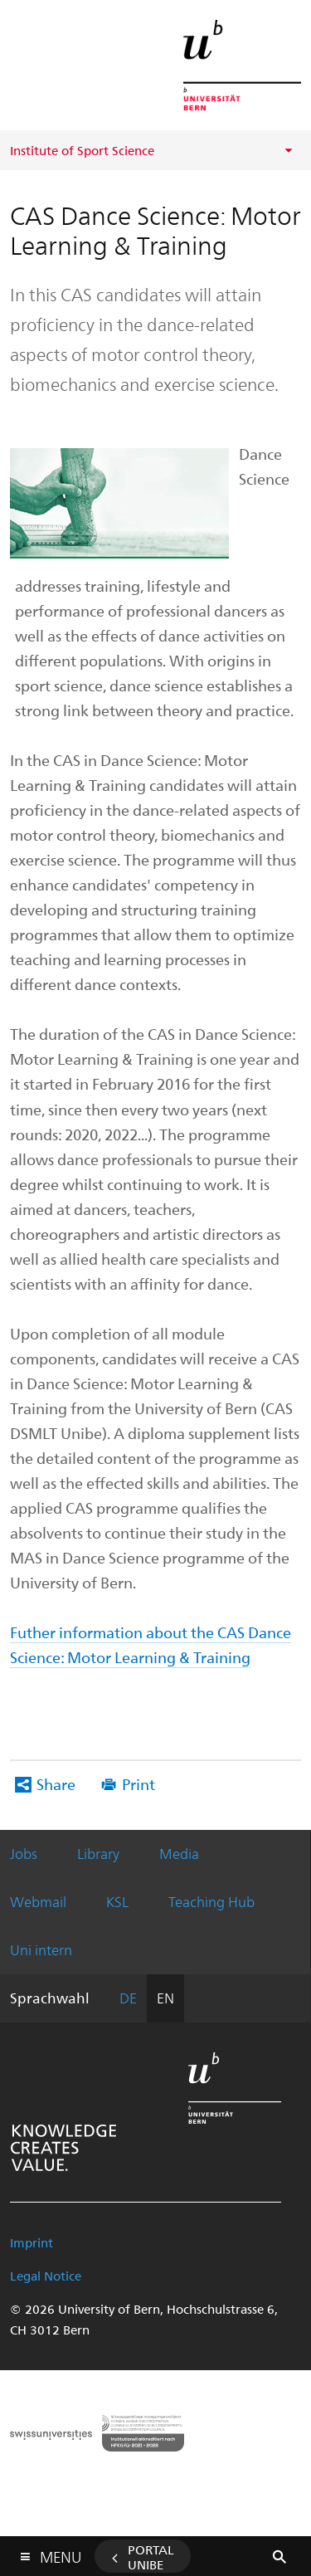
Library (98, 1853)
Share (55, 1783)
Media (179, 1853)
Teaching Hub (211, 1901)
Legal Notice (45, 2275)
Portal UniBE (151, 2557)
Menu (60, 2553)
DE (128, 1997)
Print (138, 1783)
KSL (117, 1901)
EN (165, 1997)
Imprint (31, 2242)
